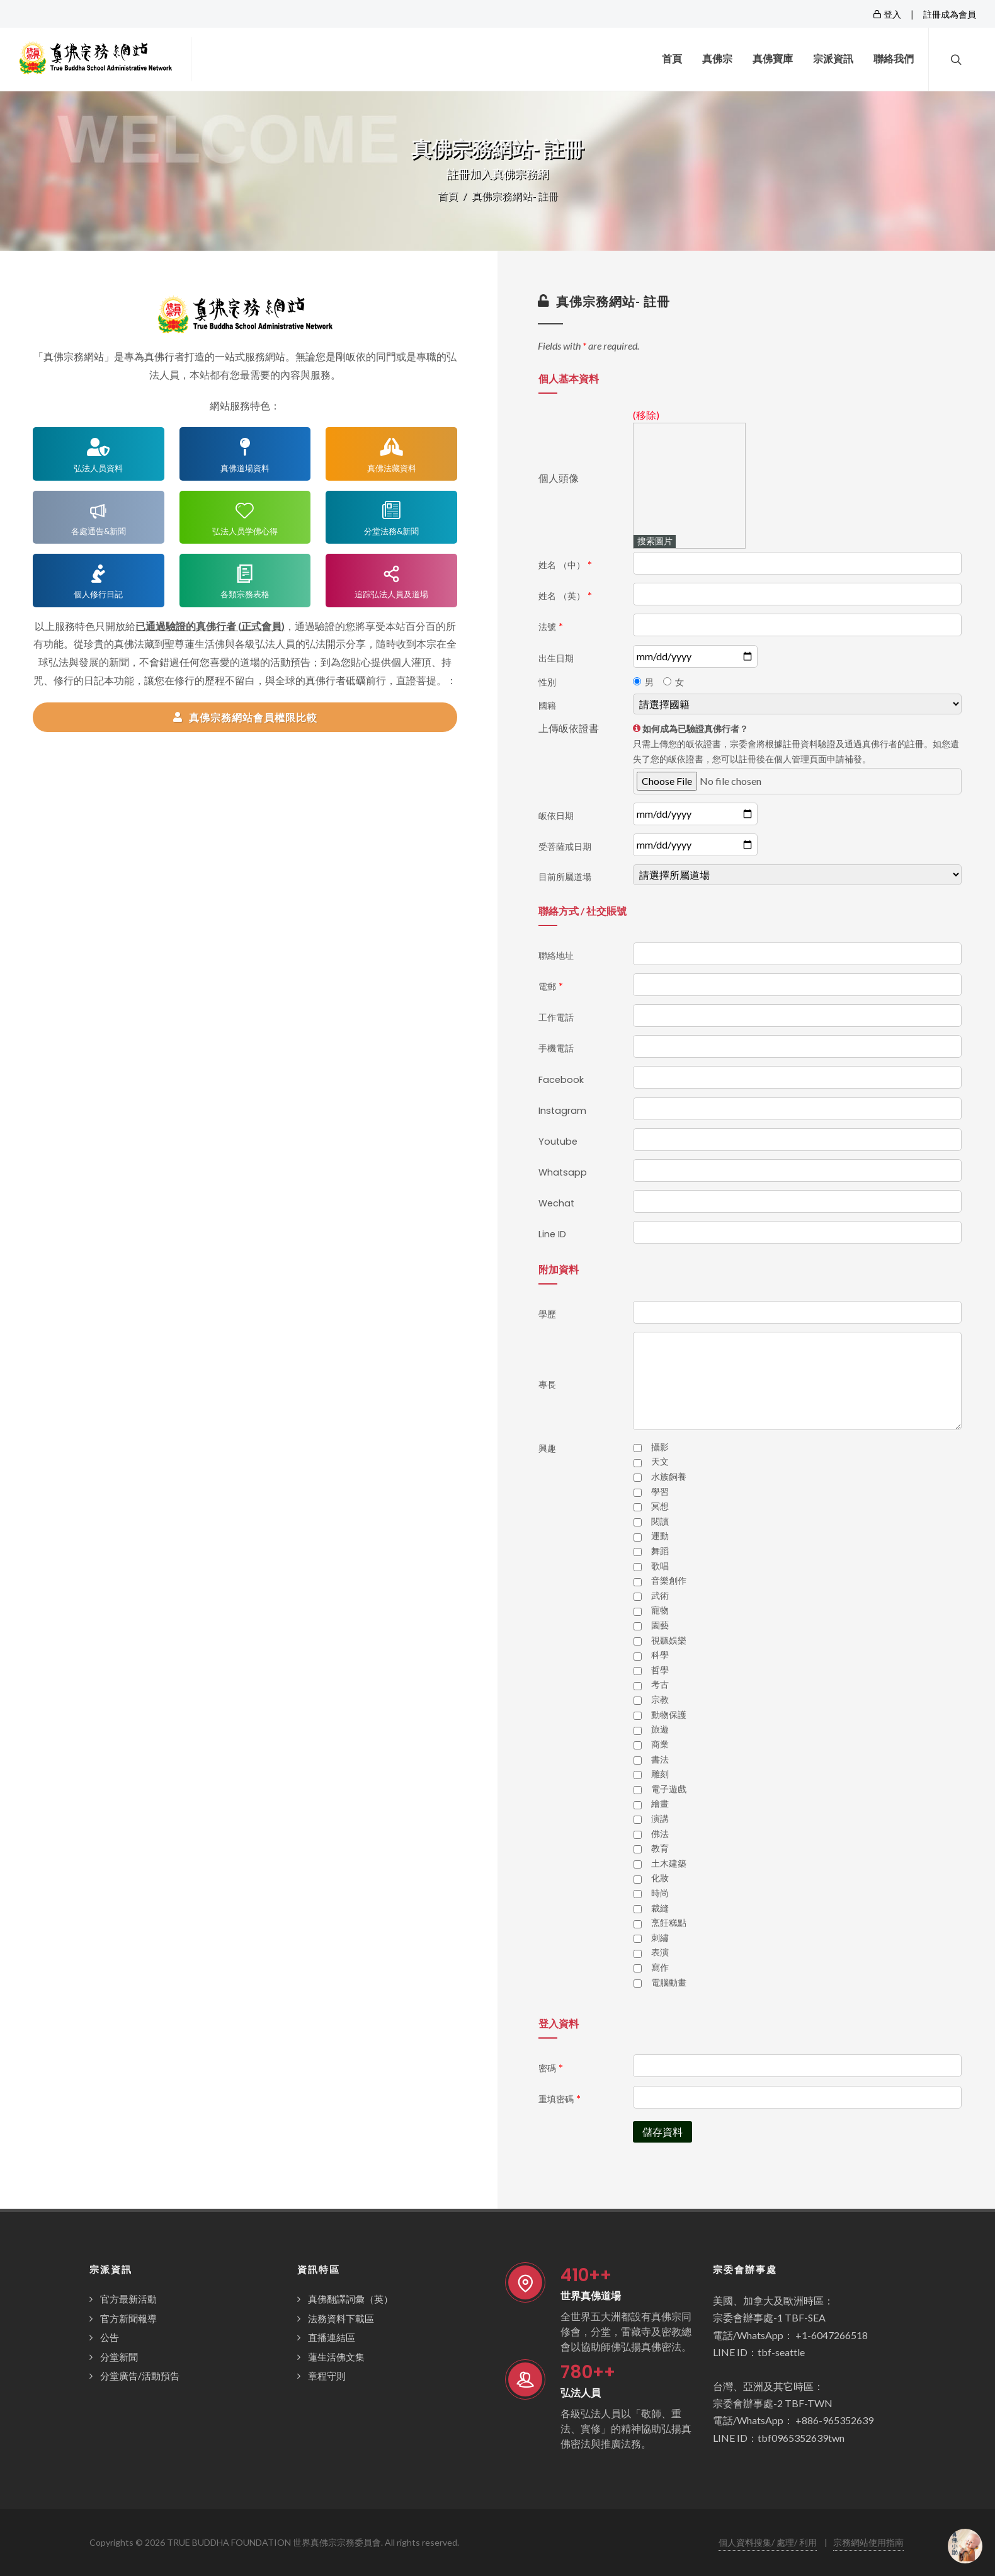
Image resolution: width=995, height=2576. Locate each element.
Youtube (557, 1141)
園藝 (660, 1625)
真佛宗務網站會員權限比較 (245, 716)
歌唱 (660, 1566)
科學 (660, 1655)
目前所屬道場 (564, 877)
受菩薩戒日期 (564, 846)
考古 (660, 1684)
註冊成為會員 (949, 14)
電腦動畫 (668, 1982)
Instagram (562, 1110)
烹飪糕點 (668, 1922)
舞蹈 (660, 1551)
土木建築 (668, 1863)
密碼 (550, 2068)
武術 (660, 1595)
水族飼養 (668, 1476)
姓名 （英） (565, 596)
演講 (660, 1818)
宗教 (660, 1699)
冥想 (660, 1506)
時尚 (660, 1893)
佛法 (660, 1834)
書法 (660, 1759)
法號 (550, 627)
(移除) (646, 415)
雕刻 (660, 1774)
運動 (660, 1536)
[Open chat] (965, 2546)
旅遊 (660, 1729)
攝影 (660, 1447)
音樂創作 (668, 1580)
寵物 (660, 1610)
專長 (547, 1384)
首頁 (448, 196)
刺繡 (660, 1938)
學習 (660, 1491)
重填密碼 (559, 2099)
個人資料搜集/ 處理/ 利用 (768, 2542)
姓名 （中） (565, 565)
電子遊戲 (668, 1789)
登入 (887, 14)
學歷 (547, 1314)
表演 (660, 1952)
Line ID (552, 1234)
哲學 (660, 1670)
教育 (660, 1848)
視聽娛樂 (668, 1640)
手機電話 (556, 1048)
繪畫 (660, 1803)
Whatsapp (562, 1172)
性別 (547, 682)
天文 (660, 1461)
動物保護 (668, 1715)
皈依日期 (556, 816)
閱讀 (660, 1521)
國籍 (547, 705)
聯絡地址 (556, 955)
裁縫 (660, 1908)
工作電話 (556, 1017)
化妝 (660, 1878)
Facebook (561, 1079)
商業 (660, 1744)
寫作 (660, 1967)
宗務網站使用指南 (868, 2542)
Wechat (556, 1203)
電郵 (550, 986)
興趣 (547, 1448)
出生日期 (556, 658)
